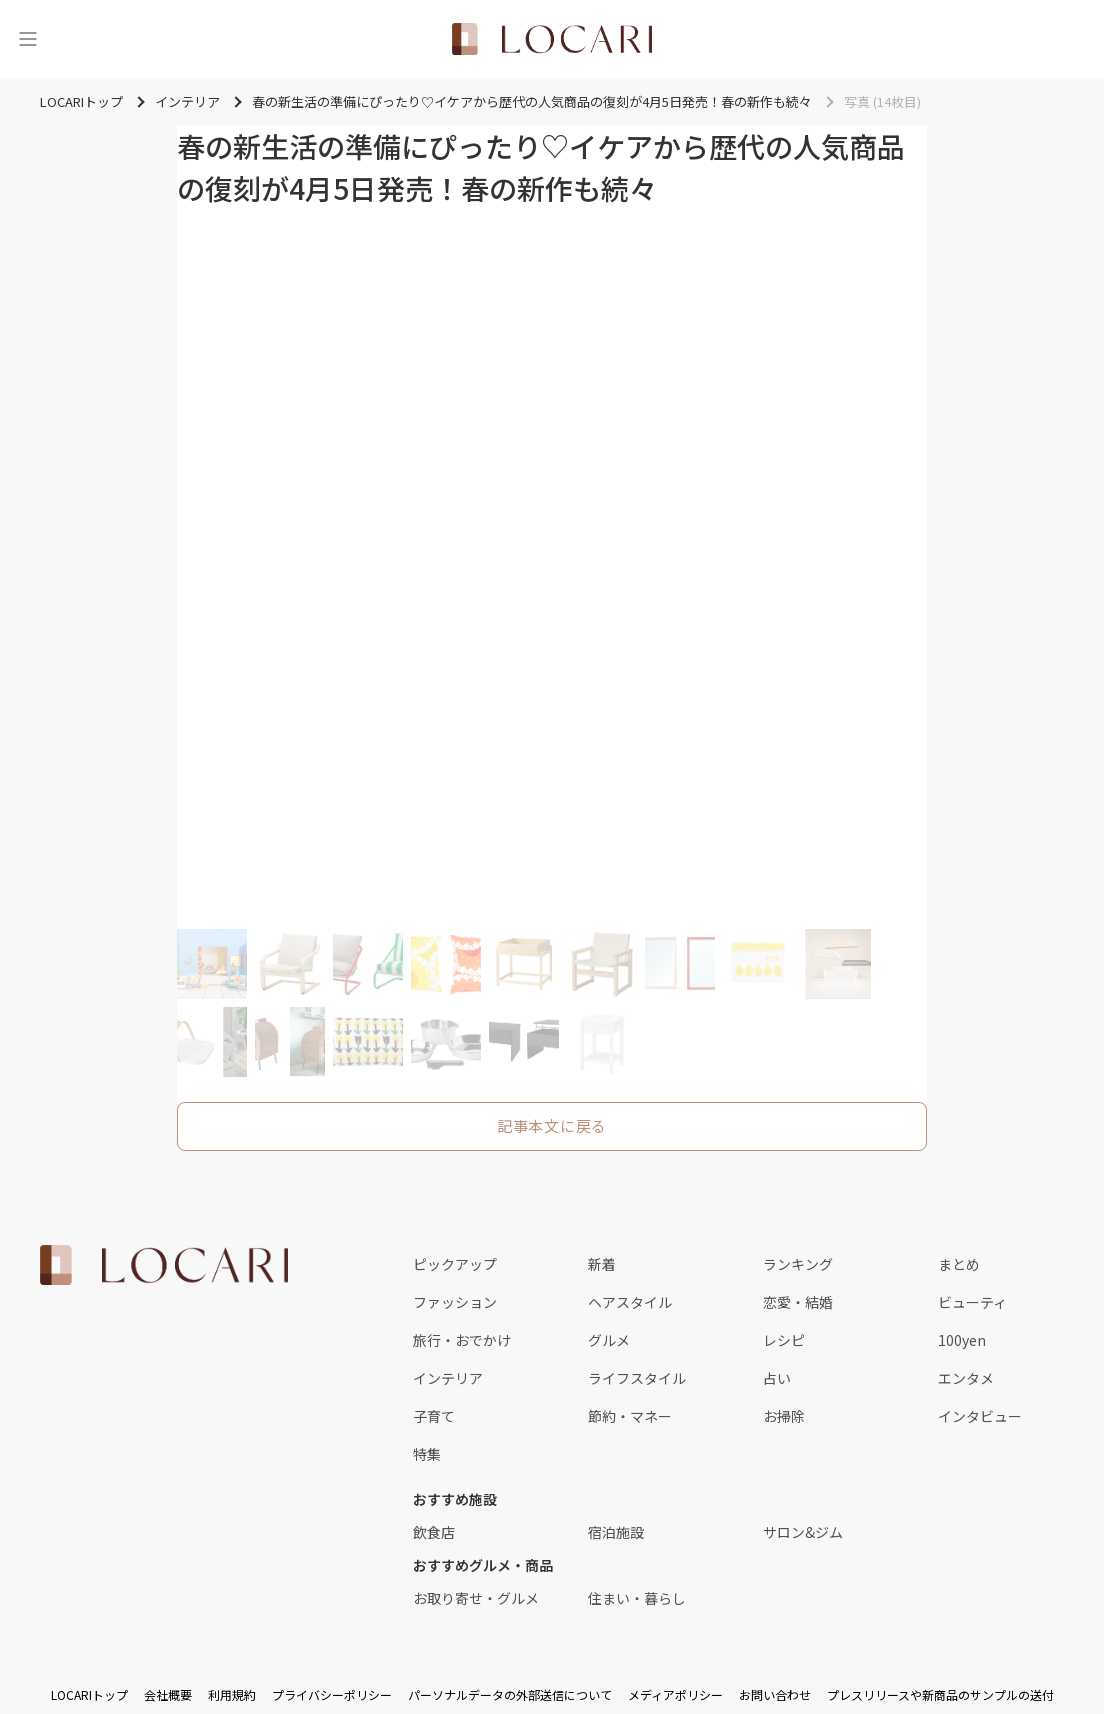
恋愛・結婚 (798, 1302)
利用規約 (232, 1694)
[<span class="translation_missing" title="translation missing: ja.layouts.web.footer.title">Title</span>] (164, 1265)
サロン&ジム (803, 1532)
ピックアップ (455, 1264)
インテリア (448, 1378)
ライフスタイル (637, 1378)
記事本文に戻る (552, 1125)
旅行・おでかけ (462, 1340)
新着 (602, 1264)
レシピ (784, 1340)
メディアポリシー (675, 1694)
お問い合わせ (775, 1694)
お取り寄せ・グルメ (476, 1598)
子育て (434, 1416)
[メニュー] (28, 39)
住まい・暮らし (637, 1598)
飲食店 (434, 1532)
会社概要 (168, 1694)
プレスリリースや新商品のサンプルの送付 (940, 1694)
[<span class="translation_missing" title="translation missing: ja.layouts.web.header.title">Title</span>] (552, 39)
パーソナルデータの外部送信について (510, 1694)
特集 (427, 1454)
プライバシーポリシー (332, 1694)
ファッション (455, 1302)
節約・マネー (630, 1416)
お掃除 (784, 1416)
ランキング (798, 1264)
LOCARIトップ (89, 1694)
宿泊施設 (616, 1532)
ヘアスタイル (630, 1302)
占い (777, 1378)
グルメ (609, 1340)
